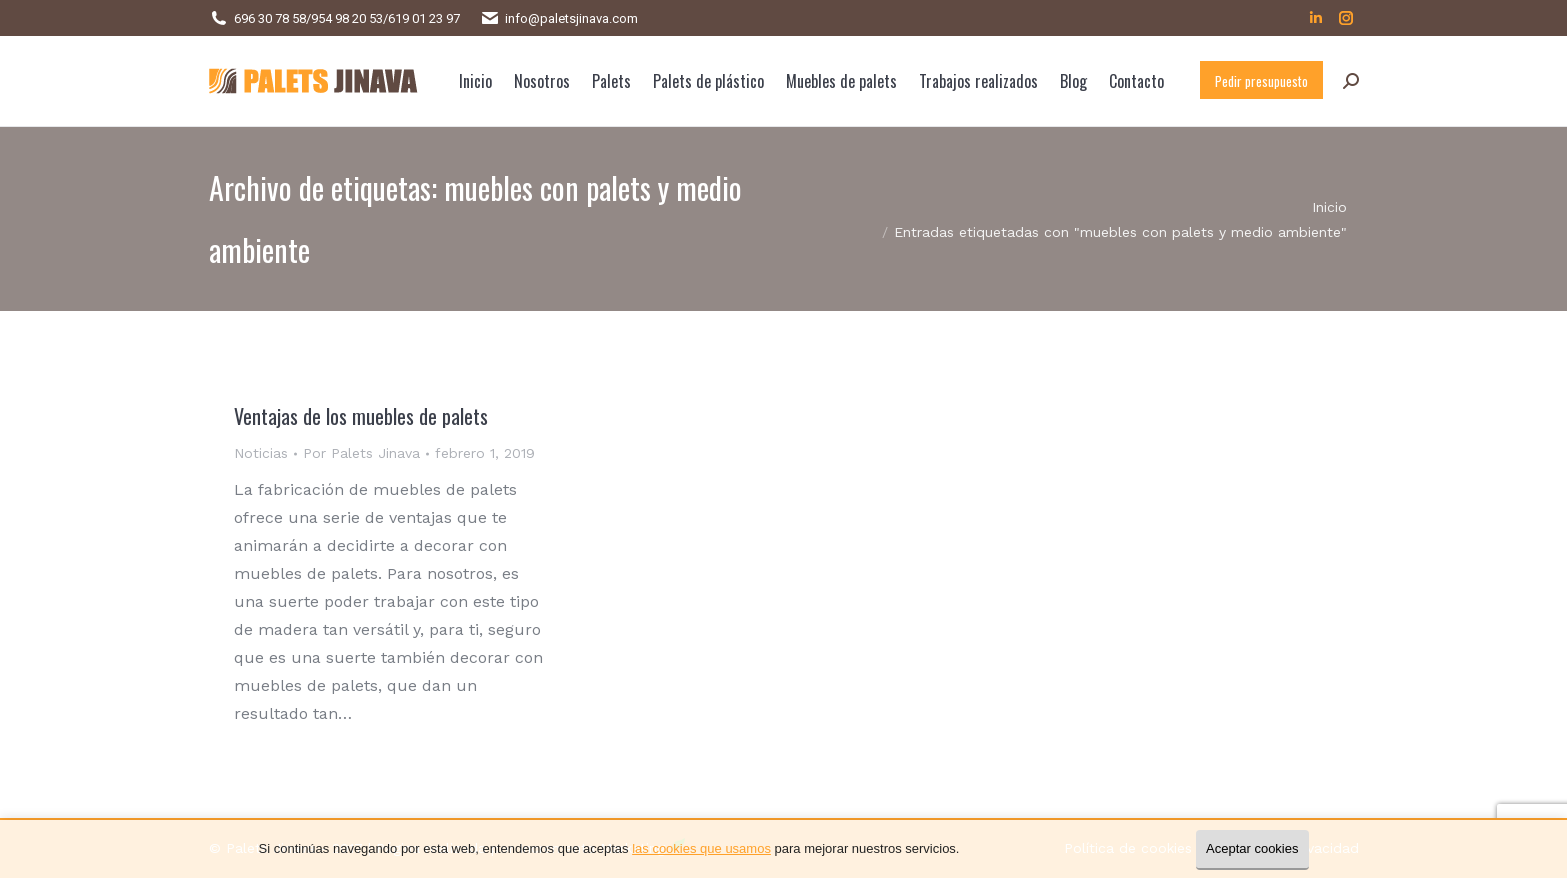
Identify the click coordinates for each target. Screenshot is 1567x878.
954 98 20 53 (347, 18)
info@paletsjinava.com (571, 18)
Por (361, 453)
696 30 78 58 (270, 18)
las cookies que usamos (701, 848)
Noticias (261, 453)
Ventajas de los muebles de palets (361, 416)
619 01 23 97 (424, 18)
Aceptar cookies (1252, 848)
